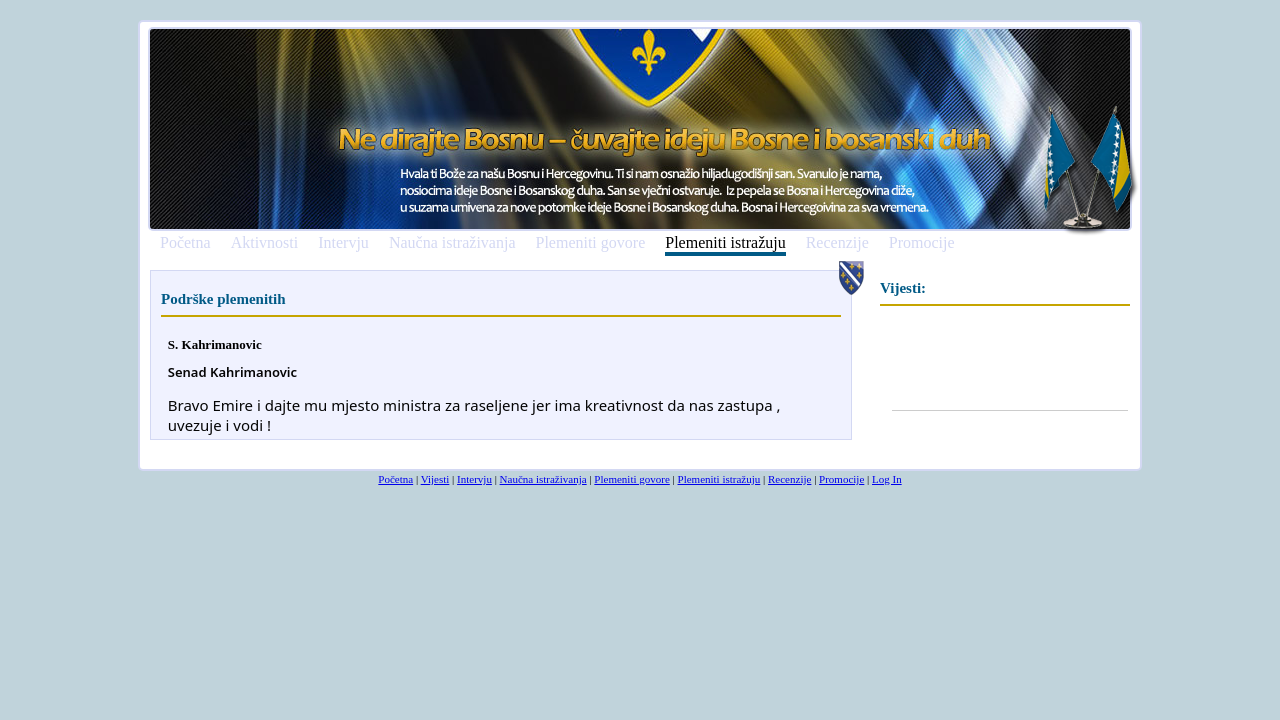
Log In (887, 479)
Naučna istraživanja (452, 243)
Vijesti (435, 479)
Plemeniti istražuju (725, 243)
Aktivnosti (265, 243)
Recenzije (837, 243)
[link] (232, 372)
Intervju (343, 243)
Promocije (922, 243)
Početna (185, 243)
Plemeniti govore (590, 243)
